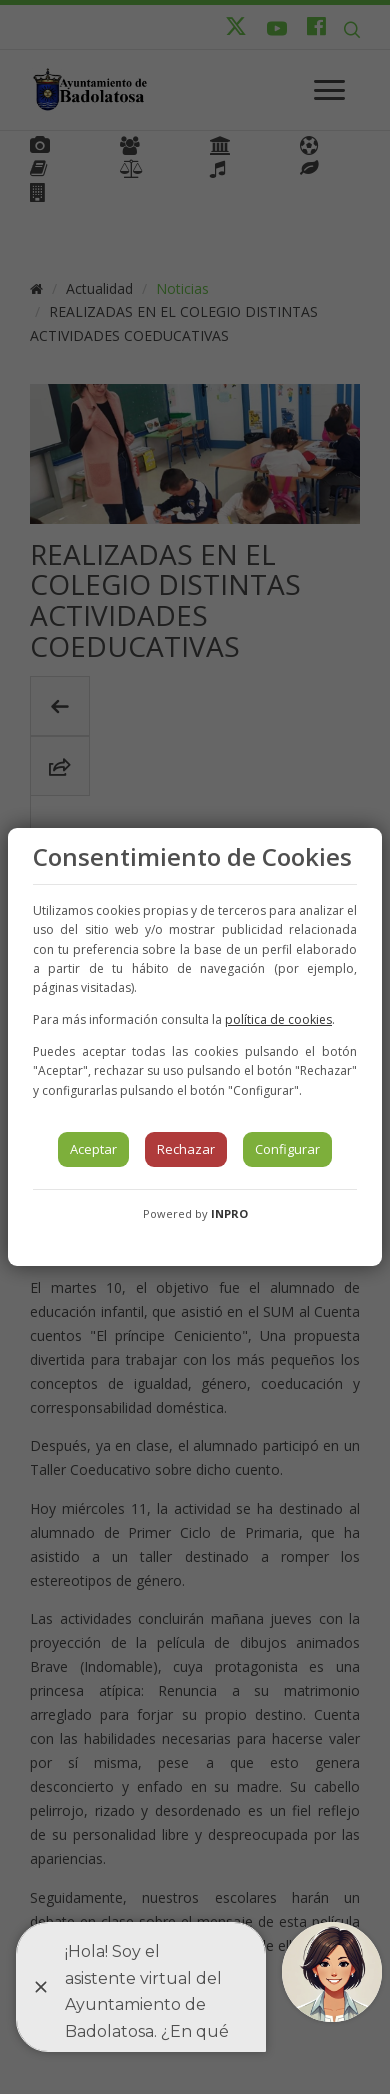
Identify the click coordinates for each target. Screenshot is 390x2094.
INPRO (229, 1213)
